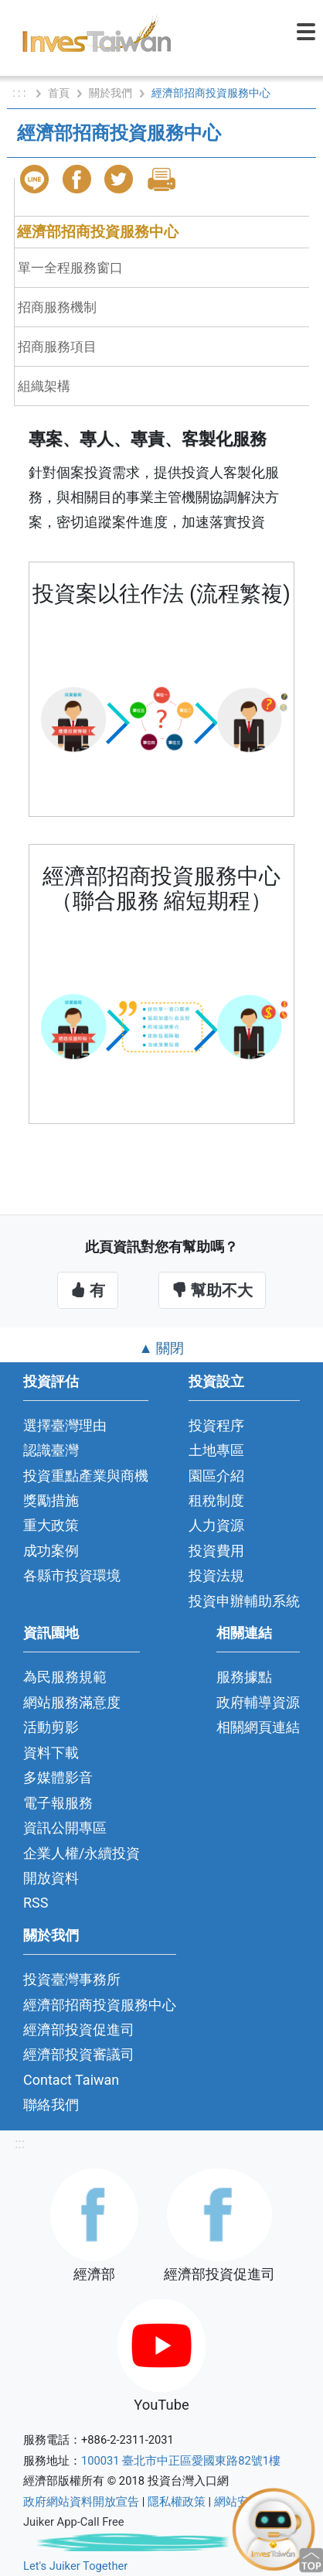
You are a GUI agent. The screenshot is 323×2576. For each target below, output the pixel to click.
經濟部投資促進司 (78, 2029)
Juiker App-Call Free (73, 2522)
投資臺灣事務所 (72, 1979)
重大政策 (51, 1525)
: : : (20, 93)
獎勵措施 (51, 1500)
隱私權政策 (177, 2502)
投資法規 (216, 1575)
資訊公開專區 (65, 1827)
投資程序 (216, 1425)
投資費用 (216, 1551)
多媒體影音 (58, 1777)
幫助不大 (212, 1290)
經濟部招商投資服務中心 (97, 232)
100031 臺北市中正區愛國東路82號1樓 (180, 2461)
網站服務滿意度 (72, 1702)
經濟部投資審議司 (78, 2054)
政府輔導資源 (258, 1702)
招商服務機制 (57, 307)
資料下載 (51, 1752)
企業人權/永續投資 (81, 1853)
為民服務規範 (65, 1677)
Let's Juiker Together (75, 2566)
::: (20, 2143)
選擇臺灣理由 (65, 1425)
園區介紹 (216, 1475)
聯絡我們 (51, 2104)
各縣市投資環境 (72, 1575)
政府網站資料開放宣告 (81, 2502)
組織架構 (44, 386)
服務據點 (244, 1677)
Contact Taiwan (71, 2080)
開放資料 (51, 1878)
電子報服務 (58, 1803)
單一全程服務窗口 (70, 267)
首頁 (59, 93)
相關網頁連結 (258, 1727)
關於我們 (110, 93)
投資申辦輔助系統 (244, 1601)
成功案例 (51, 1551)
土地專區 (216, 1450)
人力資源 (216, 1525)
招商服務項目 (57, 346)
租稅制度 (216, 1500)
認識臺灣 (51, 1450)
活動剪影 (51, 1727)
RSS (36, 1902)
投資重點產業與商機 (85, 1475)
